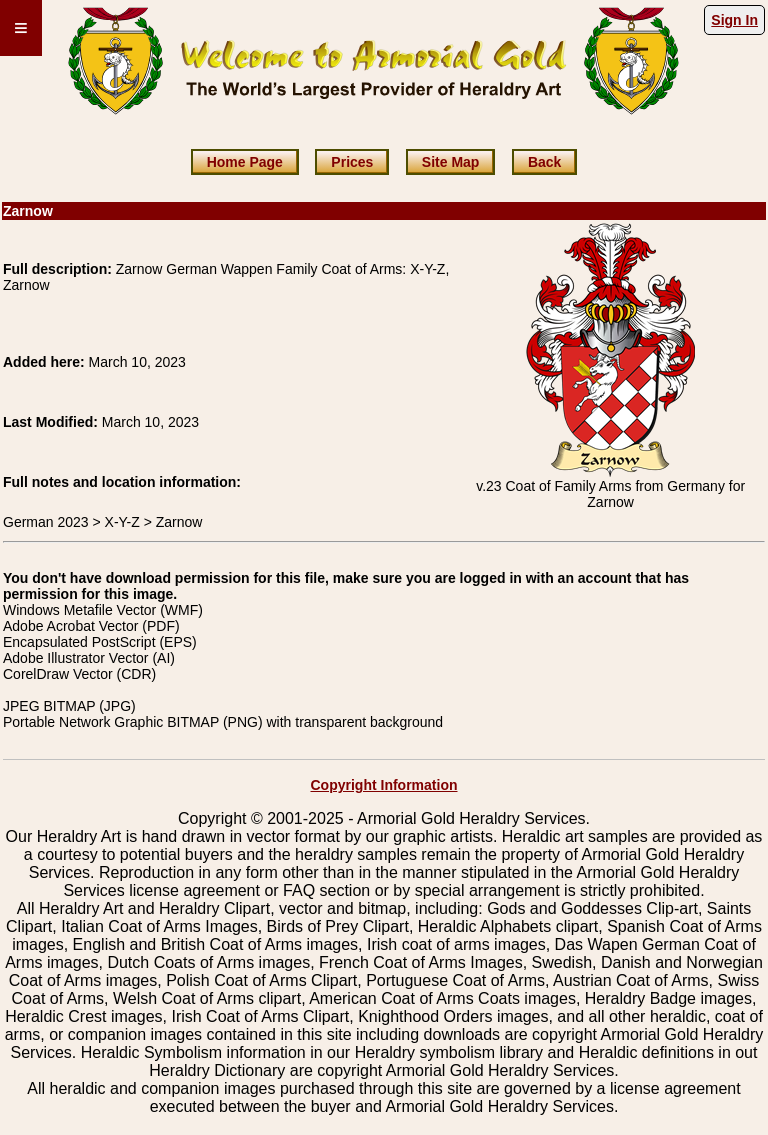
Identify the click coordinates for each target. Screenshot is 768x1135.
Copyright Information (384, 785)
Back (544, 162)
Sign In (734, 20)
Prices (352, 162)
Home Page (245, 162)
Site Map (451, 162)
